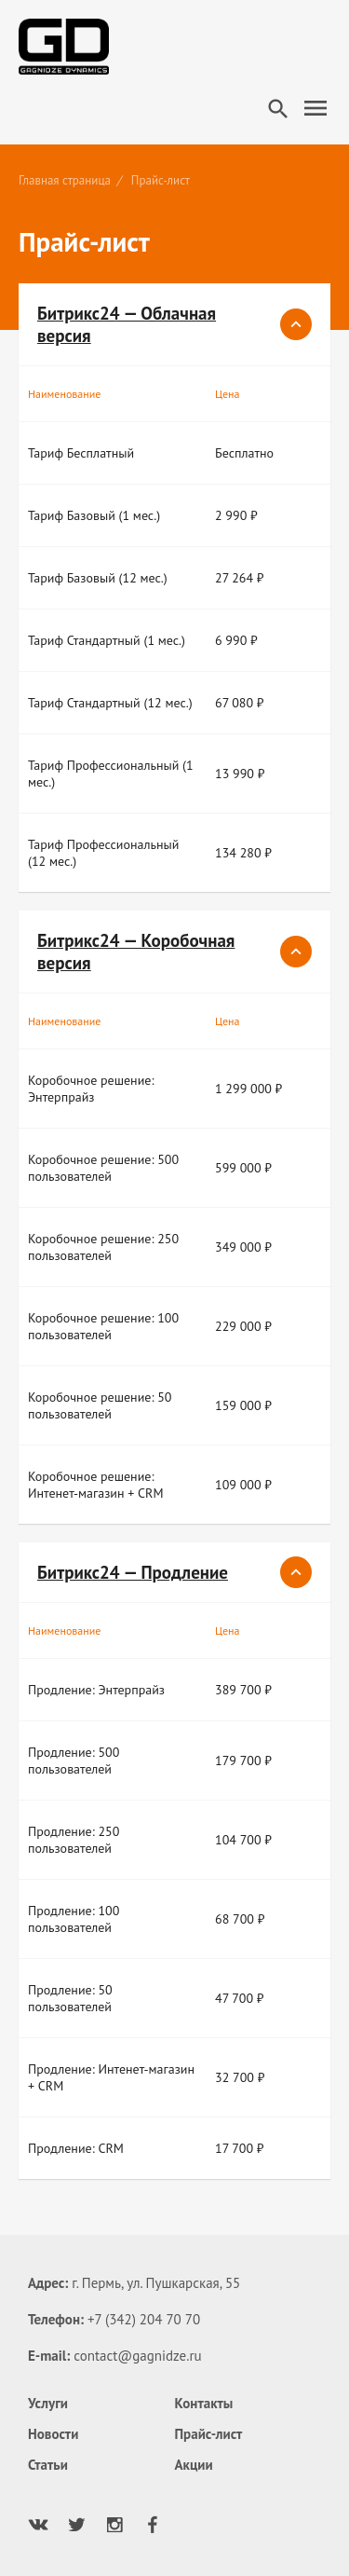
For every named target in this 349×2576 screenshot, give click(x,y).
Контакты (204, 2403)
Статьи (48, 2464)
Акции (194, 2464)
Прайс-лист (209, 2434)
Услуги (48, 2403)
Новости (53, 2434)
